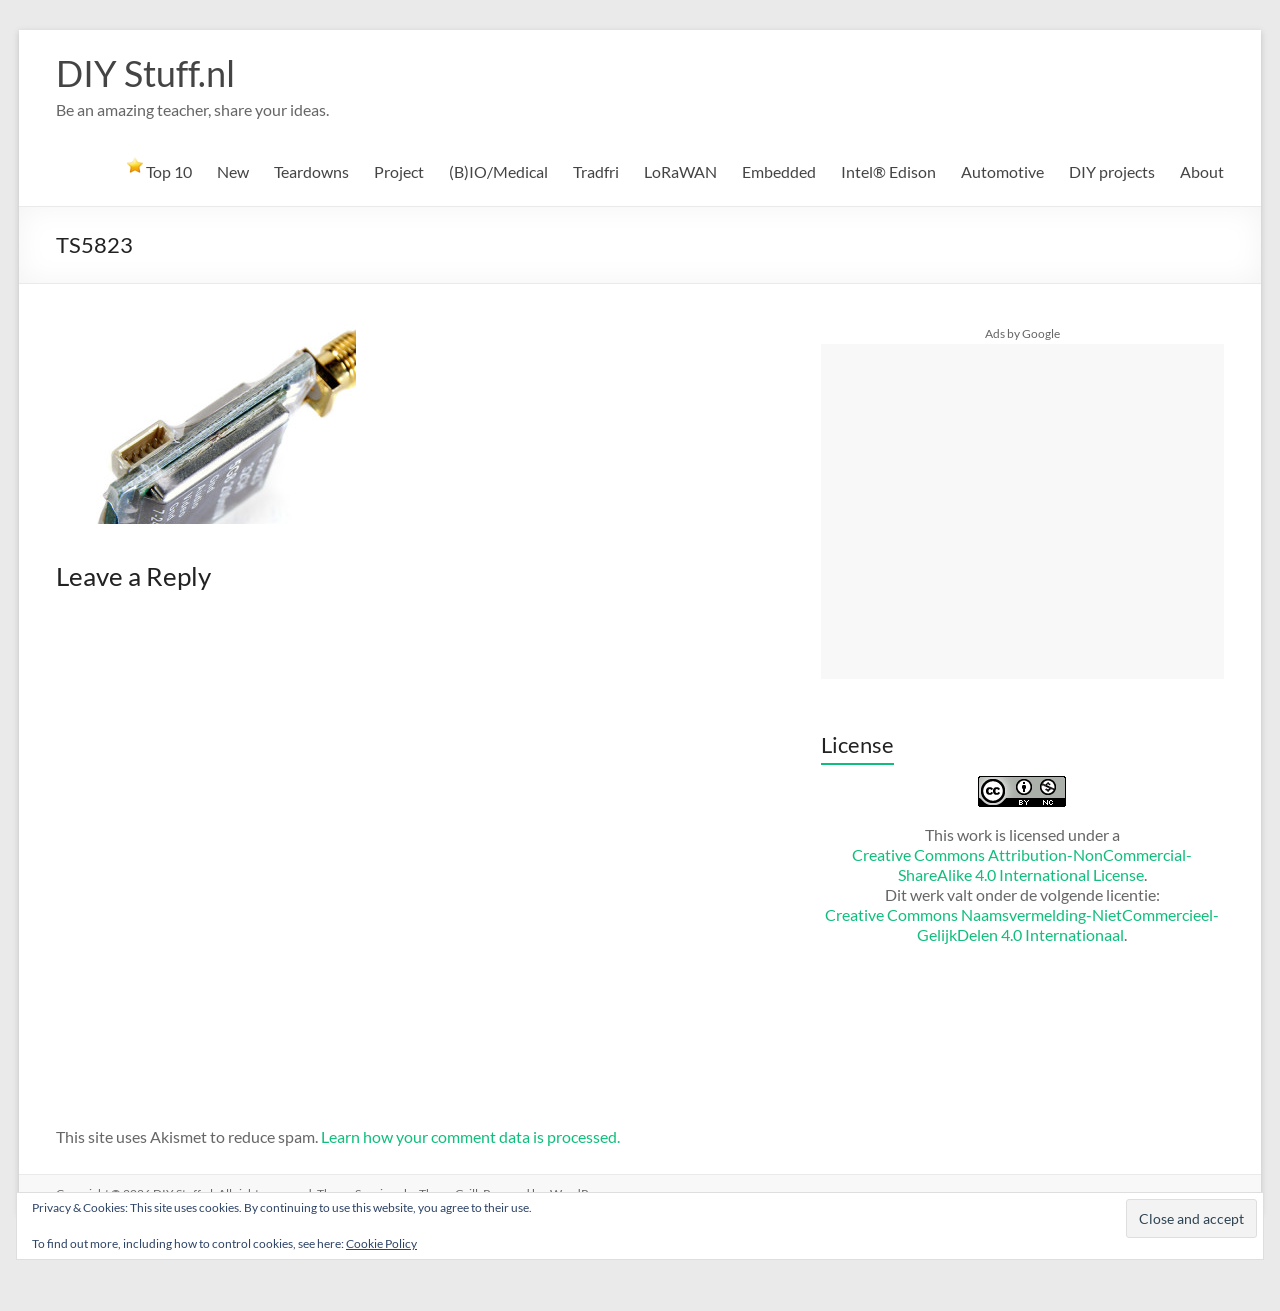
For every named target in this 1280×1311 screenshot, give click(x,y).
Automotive (1002, 171)
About (1202, 171)
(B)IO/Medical (498, 171)
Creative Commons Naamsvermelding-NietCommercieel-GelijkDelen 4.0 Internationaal (1022, 924)
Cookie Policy (381, 1243)
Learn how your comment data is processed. (470, 1136)
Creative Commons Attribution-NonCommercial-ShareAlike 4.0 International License (1022, 864)
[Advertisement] (1022, 511)
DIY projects (1112, 171)
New (233, 171)
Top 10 (159, 169)
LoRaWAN (680, 171)
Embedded (779, 171)
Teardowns (311, 171)
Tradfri (596, 171)
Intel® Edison (888, 171)
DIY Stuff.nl (145, 73)
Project (399, 171)
